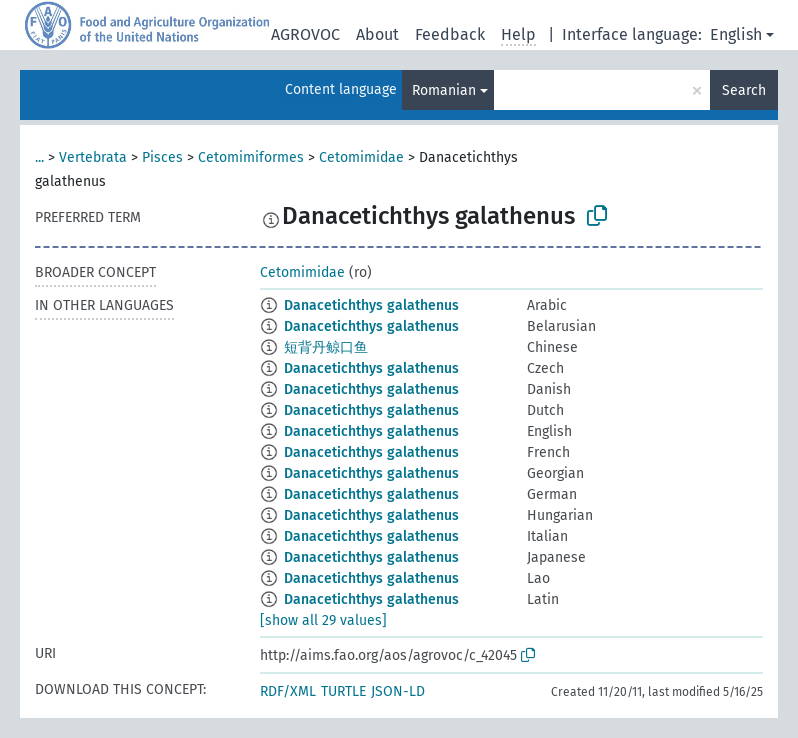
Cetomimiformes (251, 157)
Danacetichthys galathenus (371, 305)
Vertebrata (93, 157)
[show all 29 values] (323, 620)
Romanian (444, 90)
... (39, 157)
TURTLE (343, 691)
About (377, 34)
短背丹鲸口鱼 (326, 347)
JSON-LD (398, 691)
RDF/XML (288, 691)
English (736, 34)
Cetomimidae (361, 157)
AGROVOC (305, 34)
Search (744, 90)
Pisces (162, 157)
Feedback (450, 34)
